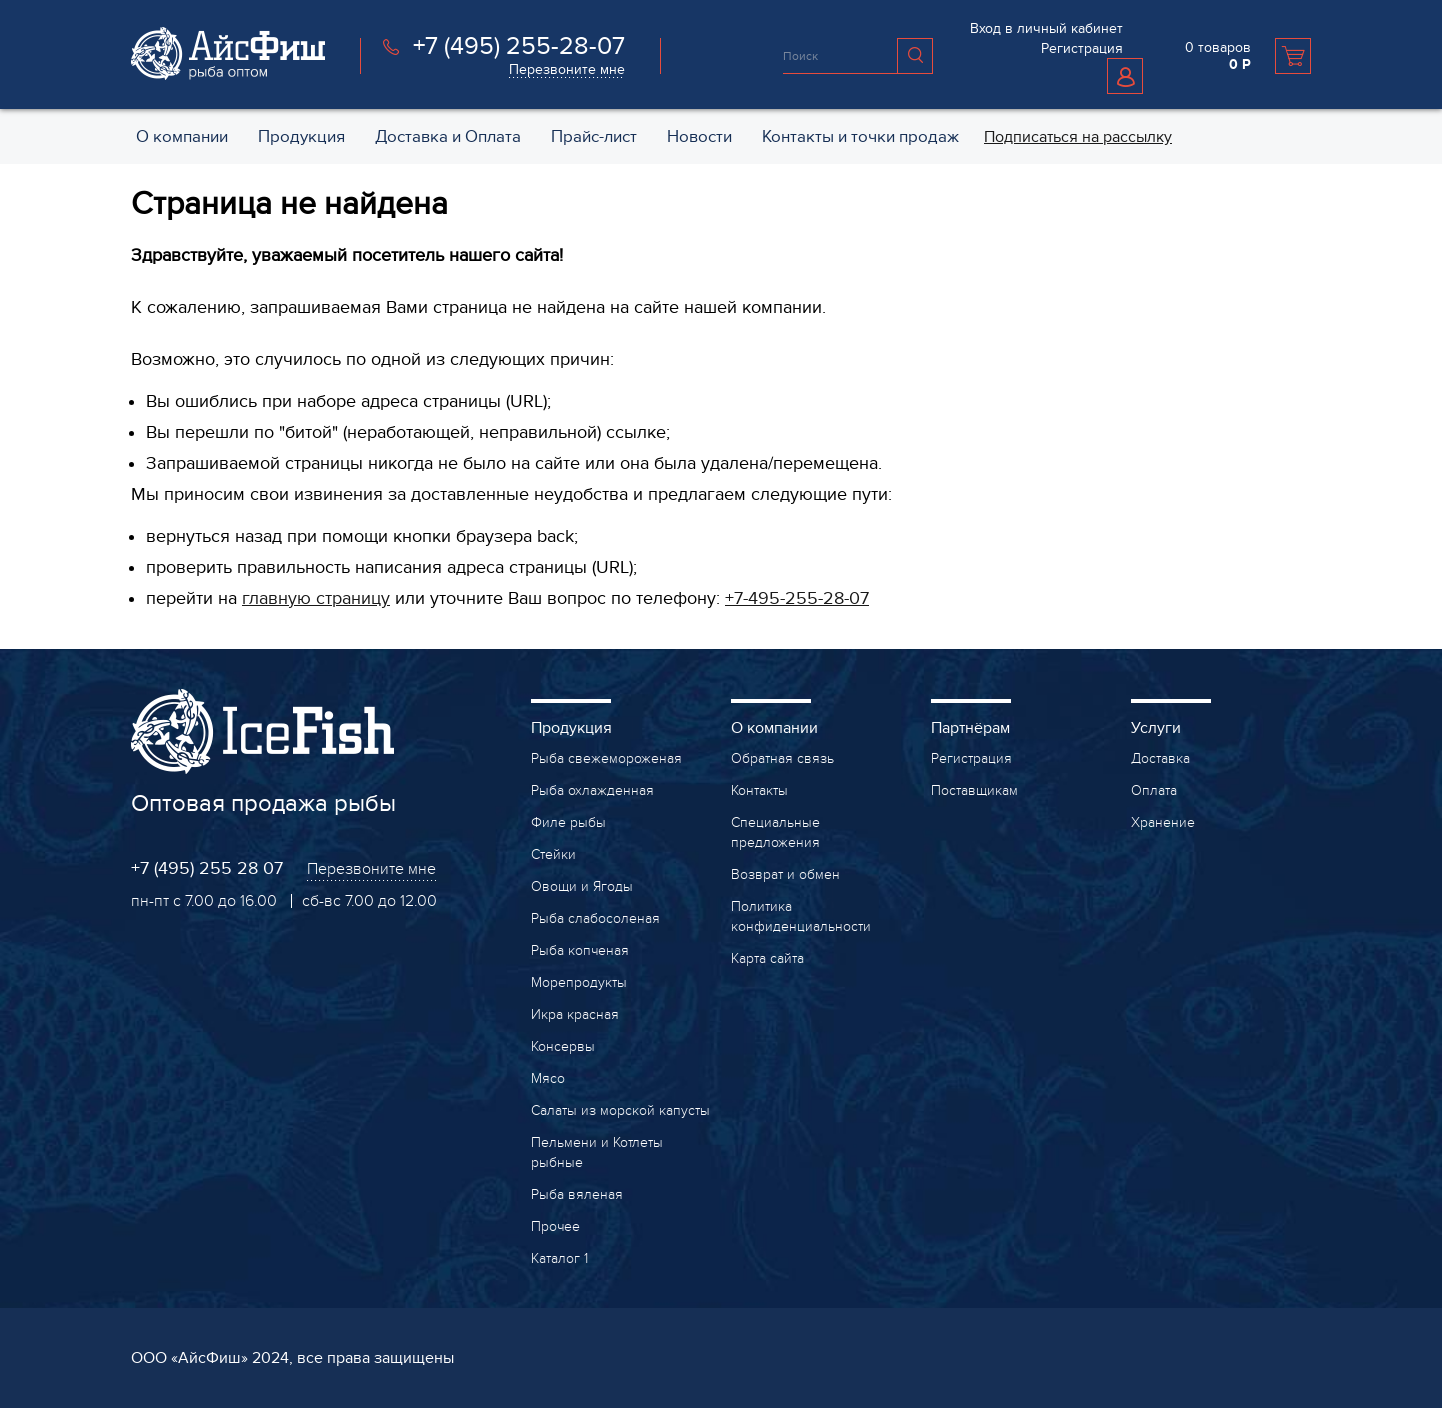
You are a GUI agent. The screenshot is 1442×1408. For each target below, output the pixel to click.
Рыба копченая (580, 950)
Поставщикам (974, 790)
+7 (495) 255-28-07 (519, 46)
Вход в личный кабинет (1046, 28)
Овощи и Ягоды (582, 886)
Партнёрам (970, 728)
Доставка (1160, 758)
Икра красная (575, 1014)
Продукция (571, 728)
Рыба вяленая (577, 1194)
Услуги (1156, 728)
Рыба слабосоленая (595, 918)
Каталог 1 (559, 1258)
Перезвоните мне (567, 69)
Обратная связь (782, 758)
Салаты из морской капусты (620, 1110)
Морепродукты (579, 982)
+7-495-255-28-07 (797, 598)
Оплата (1154, 790)
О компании (774, 728)
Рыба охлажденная (592, 790)
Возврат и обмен (785, 874)
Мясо (548, 1078)
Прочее (555, 1226)
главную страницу (316, 598)
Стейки (553, 854)
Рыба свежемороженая (606, 758)
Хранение (1163, 822)
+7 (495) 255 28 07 (207, 868)
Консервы (563, 1046)
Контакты (759, 790)
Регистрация (1082, 48)
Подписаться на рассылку (1078, 137)
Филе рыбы (568, 822)
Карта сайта (767, 958)
